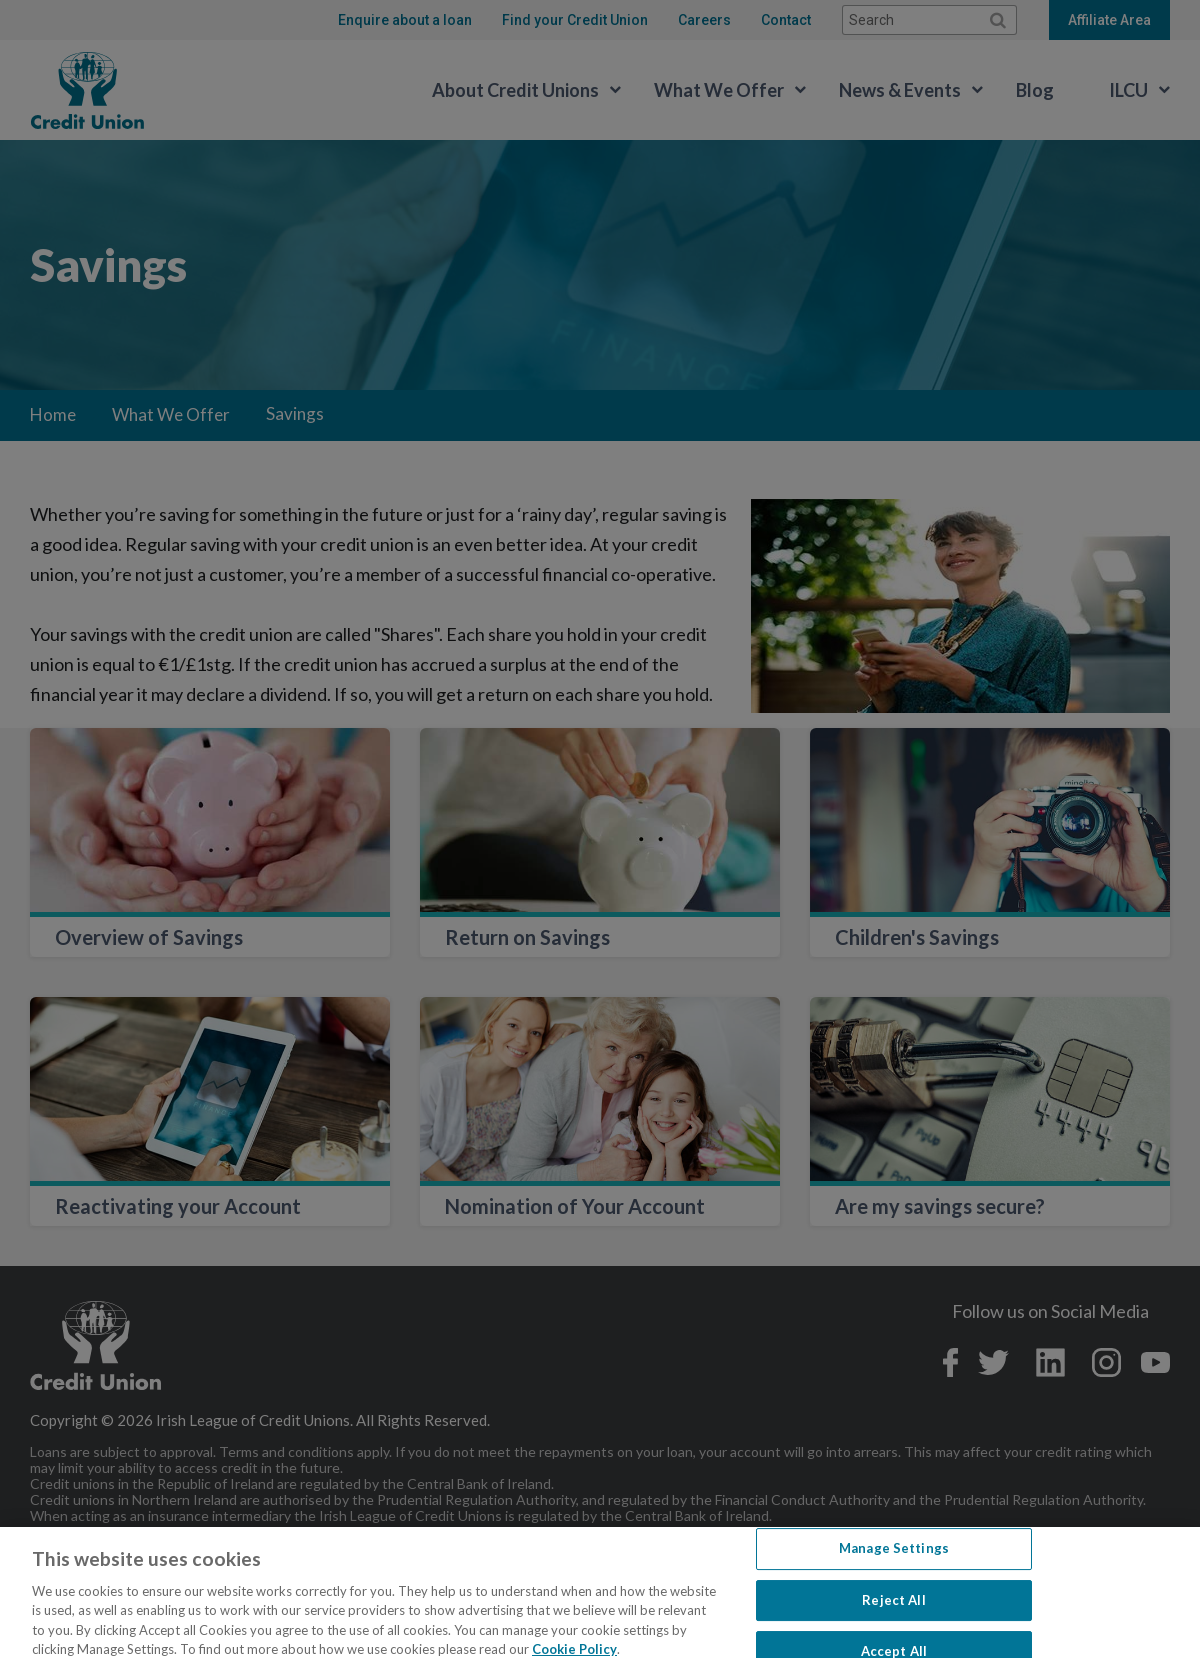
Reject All (893, 1619)
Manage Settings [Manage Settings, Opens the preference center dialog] (894, 1568)
